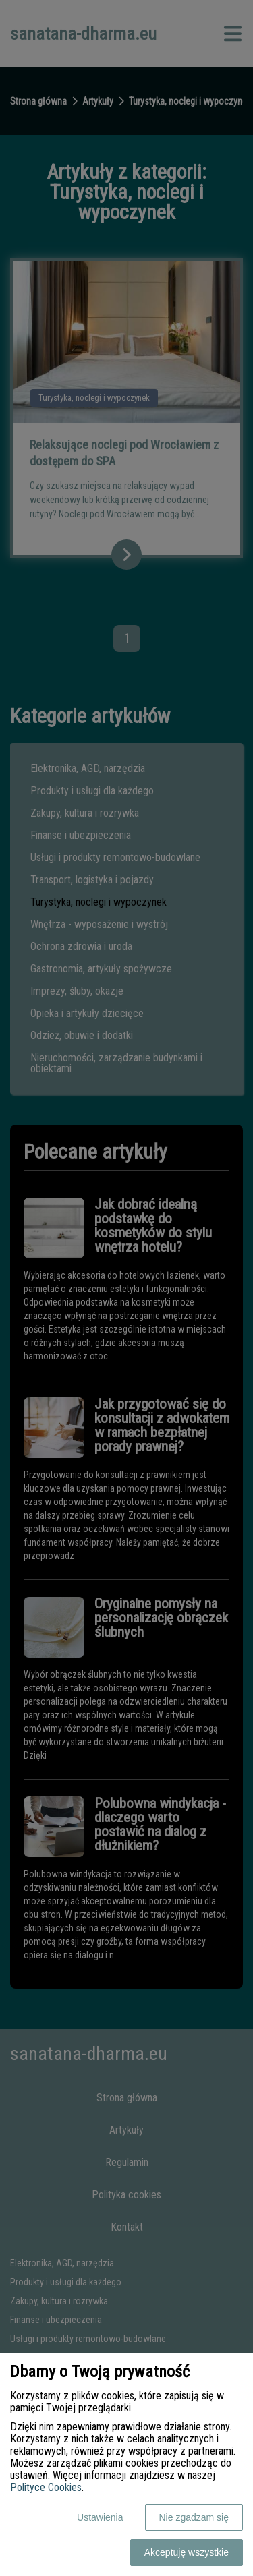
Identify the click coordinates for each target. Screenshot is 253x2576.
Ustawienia (100, 2517)
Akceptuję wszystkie (186, 2552)
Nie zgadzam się (194, 2517)
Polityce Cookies (46, 2487)
